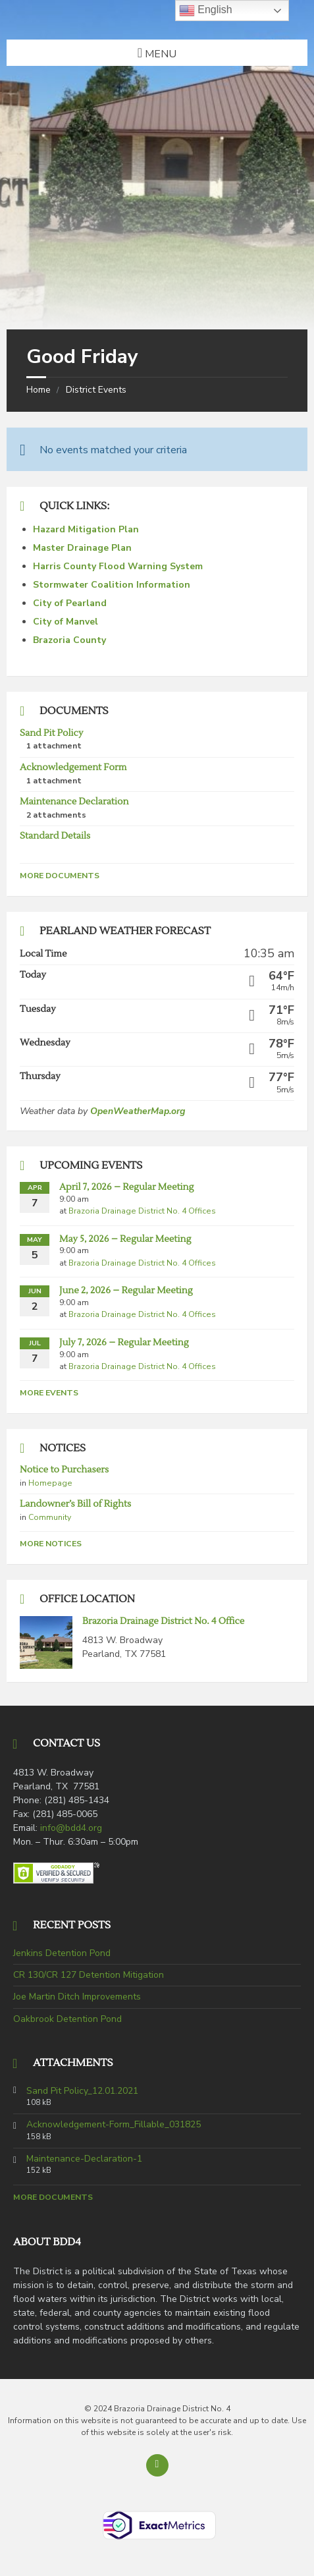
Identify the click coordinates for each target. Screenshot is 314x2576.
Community (49, 1517)
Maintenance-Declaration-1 (84, 2159)
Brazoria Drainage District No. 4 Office (163, 1621)
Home (38, 389)
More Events (49, 1392)
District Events (96, 389)
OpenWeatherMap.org (137, 1111)
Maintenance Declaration (74, 802)
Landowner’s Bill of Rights (75, 1504)
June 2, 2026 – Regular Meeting (126, 1291)
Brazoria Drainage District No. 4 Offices (142, 1211)
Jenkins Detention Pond (62, 1953)
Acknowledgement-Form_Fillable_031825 (113, 2125)
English (205, 10)
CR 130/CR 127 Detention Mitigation (88, 1975)
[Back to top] (157, 2465)
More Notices (51, 1543)
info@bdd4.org (71, 1828)
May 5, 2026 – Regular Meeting (125, 1239)
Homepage (50, 1483)
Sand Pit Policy (51, 733)
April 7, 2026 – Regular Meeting (126, 1187)
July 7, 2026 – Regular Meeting (124, 1343)
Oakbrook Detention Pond (67, 2019)
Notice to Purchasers (64, 1470)
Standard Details (55, 836)
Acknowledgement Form (73, 767)
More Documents (59, 875)
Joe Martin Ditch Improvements (77, 1996)
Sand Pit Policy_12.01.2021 (82, 2091)
